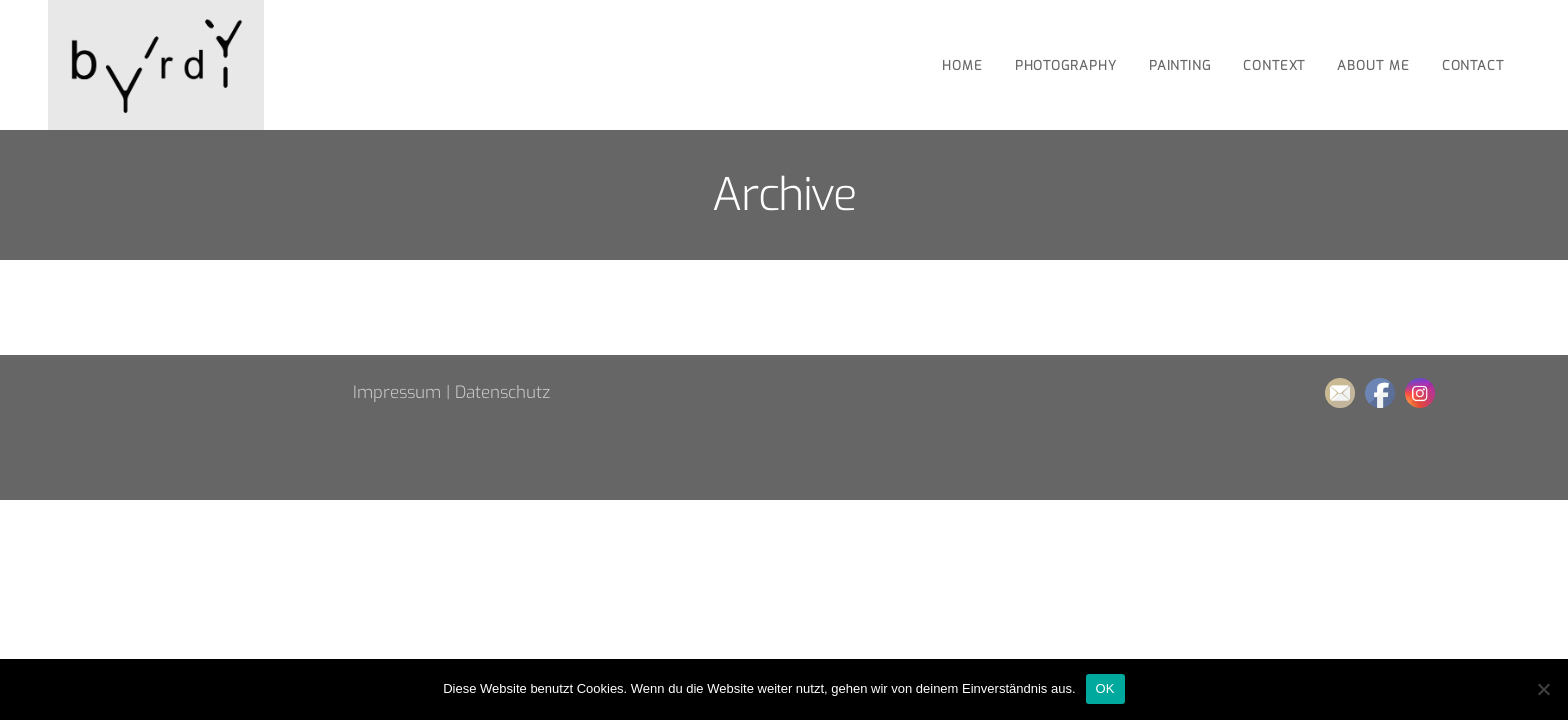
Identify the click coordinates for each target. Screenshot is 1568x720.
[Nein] (1543, 689)
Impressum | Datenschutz (451, 392)
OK (1105, 688)
